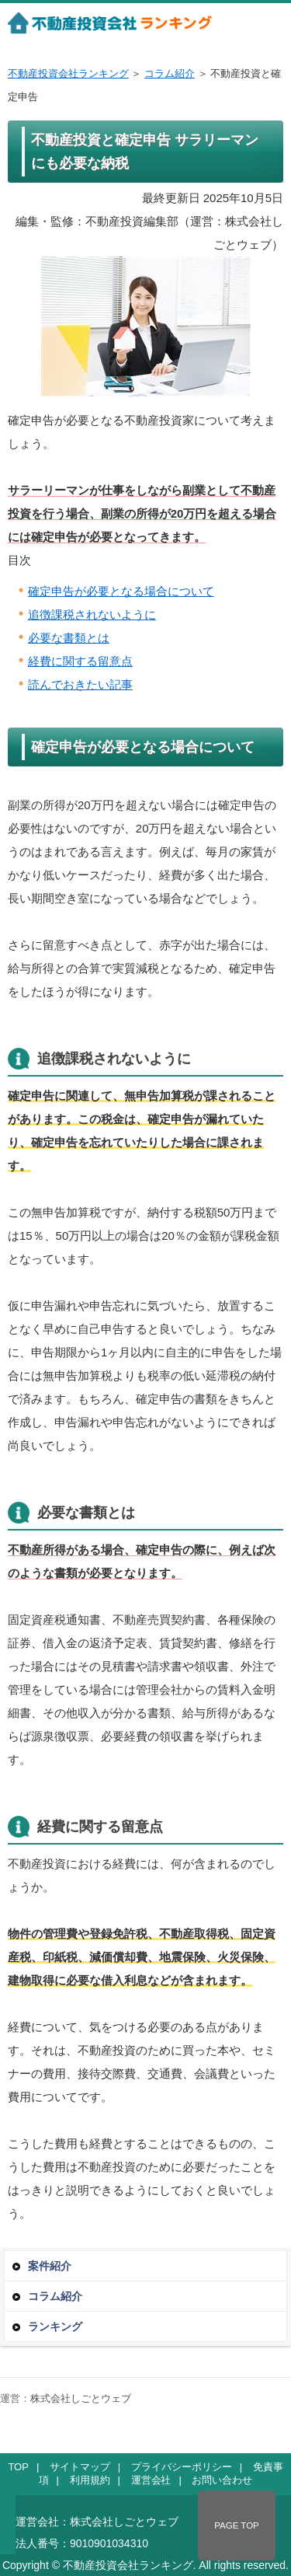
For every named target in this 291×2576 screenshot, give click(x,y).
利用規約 (90, 2480)
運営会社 (151, 2480)
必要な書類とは (68, 637)
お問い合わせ (222, 2480)
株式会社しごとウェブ (80, 2398)
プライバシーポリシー (181, 2467)
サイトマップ (80, 2467)
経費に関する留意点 (80, 661)
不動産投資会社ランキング (68, 73)
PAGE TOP (236, 2525)
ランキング (55, 2326)
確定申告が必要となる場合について (121, 591)
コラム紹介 (169, 73)
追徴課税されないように (92, 614)
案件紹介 (49, 2266)
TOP (18, 2467)
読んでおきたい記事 (80, 684)
